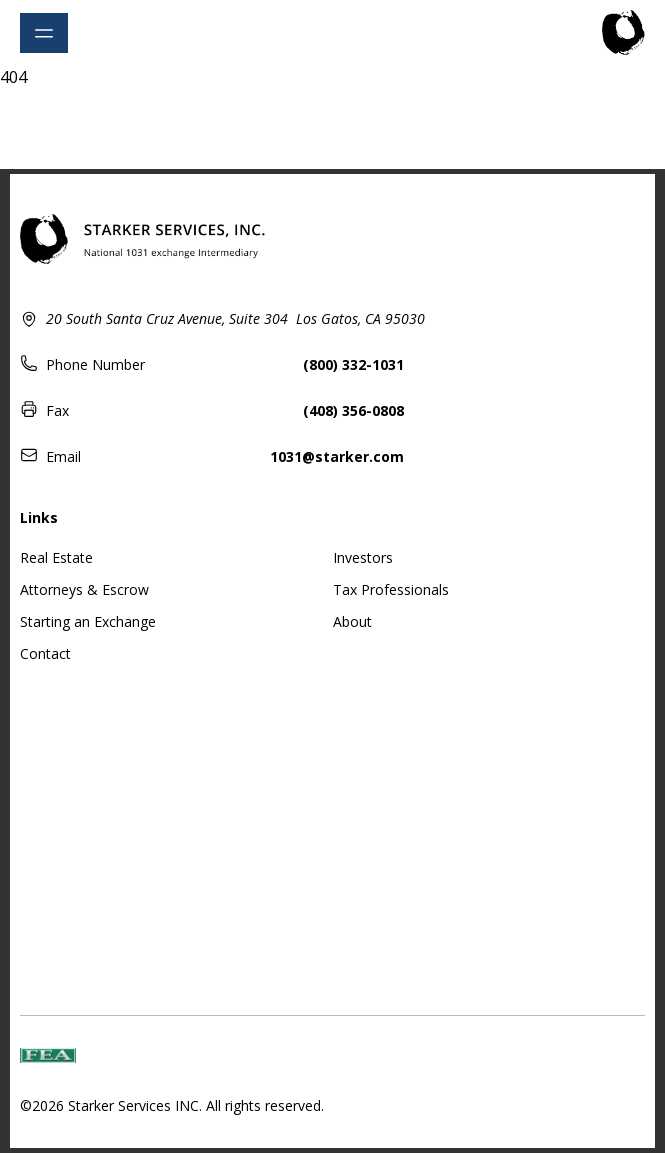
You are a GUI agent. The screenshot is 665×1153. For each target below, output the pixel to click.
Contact (45, 653)
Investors (363, 557)
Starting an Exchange (88, 621)
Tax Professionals (391, 589)
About (352, 621)
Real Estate (56, 557)
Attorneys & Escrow (84, 589)
